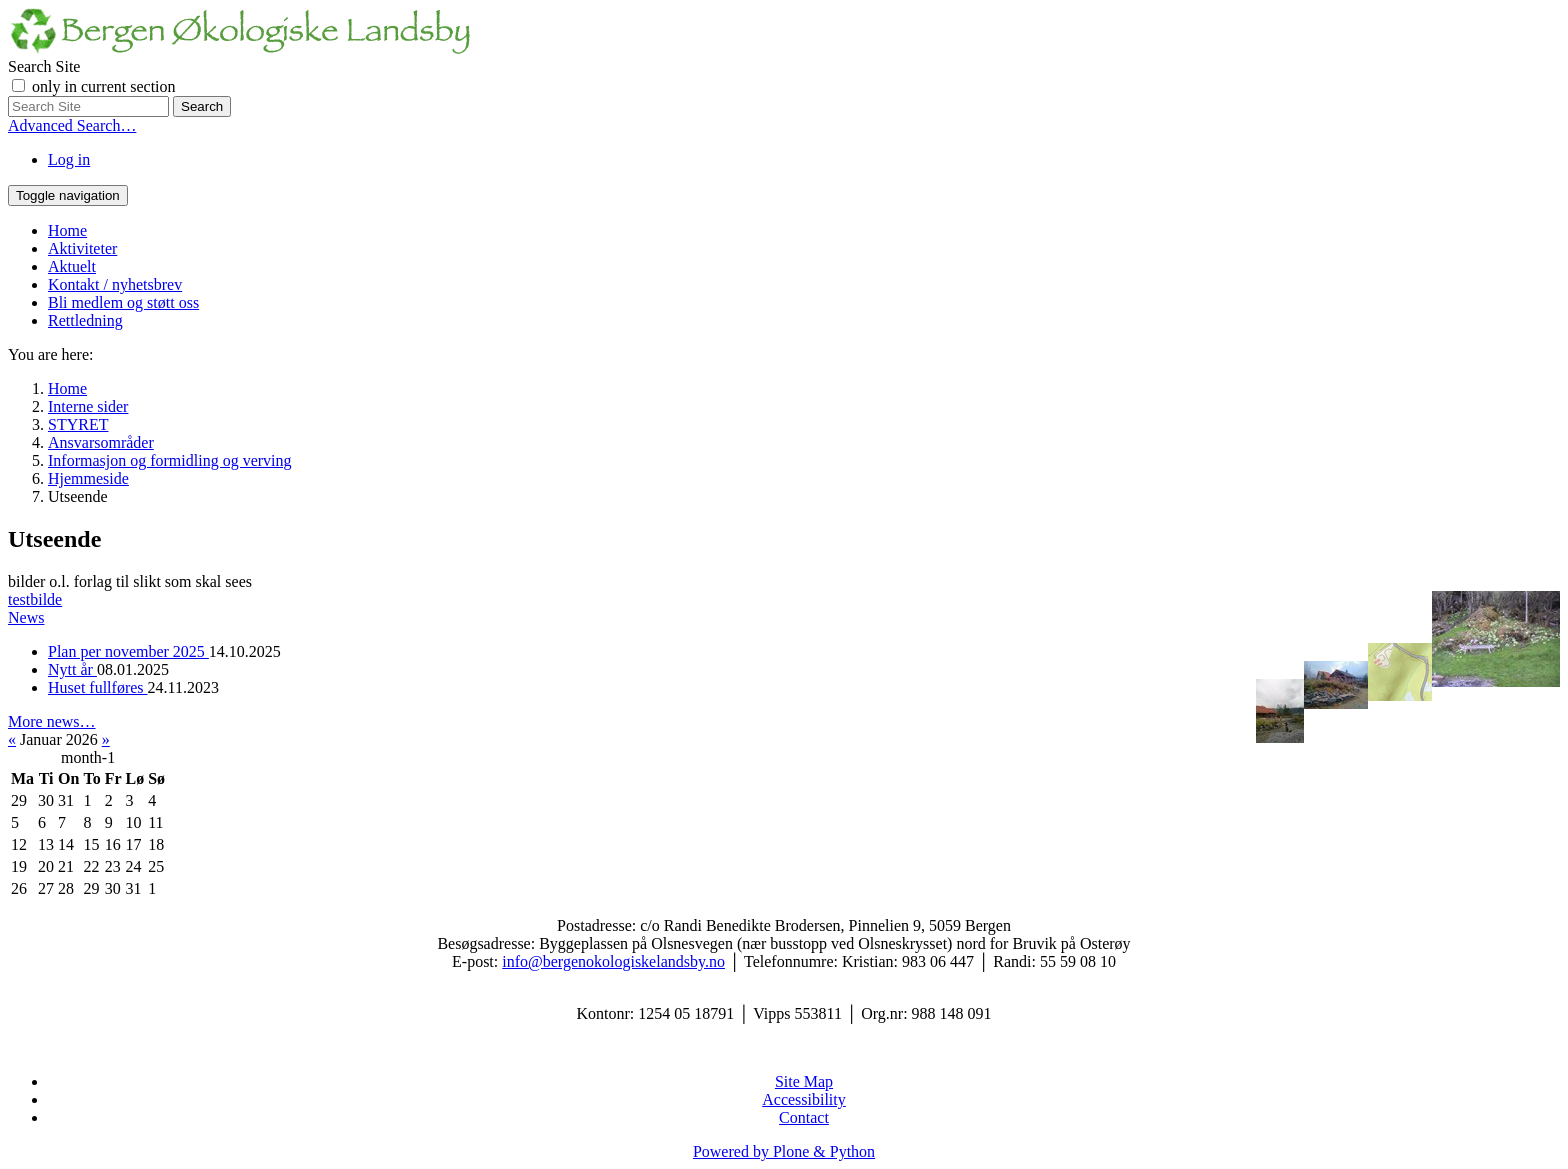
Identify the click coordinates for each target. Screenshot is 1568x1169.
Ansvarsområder (101, 442)
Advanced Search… (72, 125)
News (26, 617)
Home (67, 230)
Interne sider (88, 406)
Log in (69, 159)
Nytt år (72, 669)
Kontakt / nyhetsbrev (115, 284)
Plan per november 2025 (128, 651)
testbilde (35, 599)
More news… (52, 721)
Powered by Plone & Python (784, 1151)
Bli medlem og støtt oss (123, 302)
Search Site (44, 66)
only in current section (104, 86)
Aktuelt (72, 266)
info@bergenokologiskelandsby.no (613, 961)
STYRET (78, 424)
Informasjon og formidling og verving (170, 460)
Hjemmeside (88, 478)
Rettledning (85, 320)
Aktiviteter (82, 248)
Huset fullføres (98, 687)
